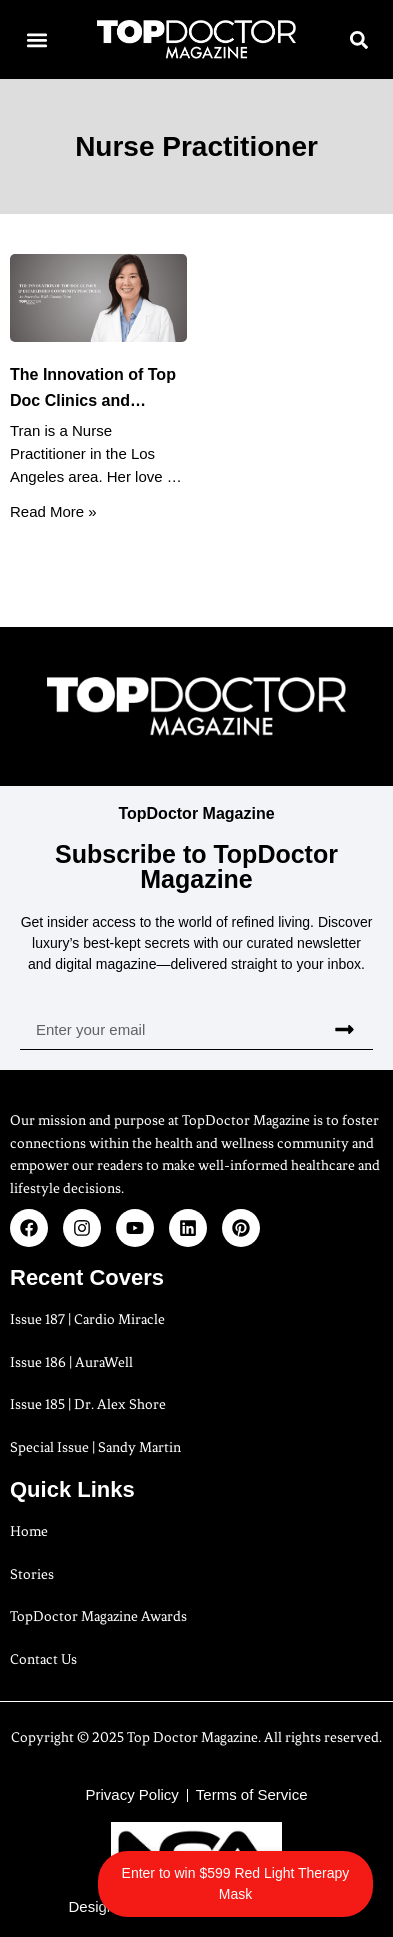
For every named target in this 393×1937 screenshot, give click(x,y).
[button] (36, 39)
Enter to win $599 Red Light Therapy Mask (236, 1883)
